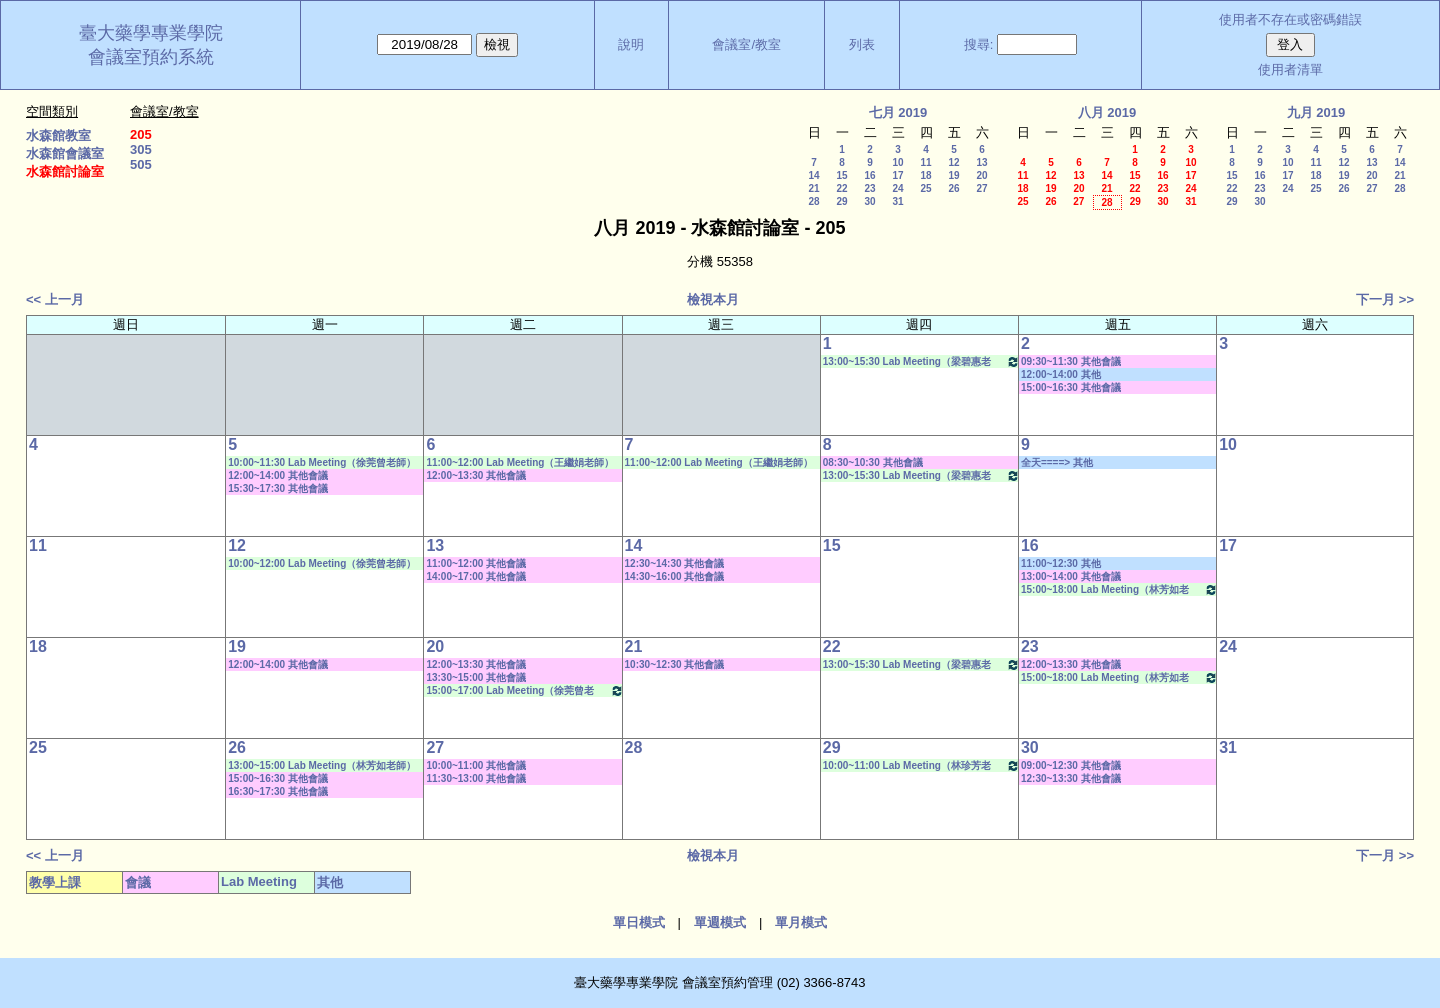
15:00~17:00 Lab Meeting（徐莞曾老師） (524, 690)
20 (981, 175)
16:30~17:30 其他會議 (278, 791)
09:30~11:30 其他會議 (1071, 361)
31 (897, 201)
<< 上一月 (55, 299)
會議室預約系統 (151, 57)
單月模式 (801, 922)
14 (813, 175)
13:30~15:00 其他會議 (476, 677)
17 (897, 175)
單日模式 (639, 922)
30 (869, 201)
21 (813, 188)
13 (981, 162)
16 (869, 175)
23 (869, 188)
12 (953, 162)
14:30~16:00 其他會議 (675, 576)
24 (897, 188)
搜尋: (979, 44)
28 (813, 201)
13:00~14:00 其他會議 (1071, 576)
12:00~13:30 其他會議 (476, 475)
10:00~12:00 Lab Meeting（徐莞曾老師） (322, 563)
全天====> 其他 (1057, 462)
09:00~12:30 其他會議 (1071, 765)
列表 (862, 44)
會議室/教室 (746, 44)
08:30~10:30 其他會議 (873, 462)
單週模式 (720, 922)
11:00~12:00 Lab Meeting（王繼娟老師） (520, 462)
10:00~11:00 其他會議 (476, 765)
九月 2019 (1316, 112)
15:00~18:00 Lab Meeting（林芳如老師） (1119, 589)
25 (925, 188)
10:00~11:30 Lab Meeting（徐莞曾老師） (322, 462)
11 (925, 162)
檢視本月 (713, 299)
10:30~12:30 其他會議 (675, 664)
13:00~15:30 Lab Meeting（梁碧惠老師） (921, 361)
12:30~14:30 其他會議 (675, 563)
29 (841, 201)
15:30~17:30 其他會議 (278, 488)
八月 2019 (1107, 112)
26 (953, 188)
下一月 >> (1385, 299)
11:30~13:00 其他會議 (476, 778)
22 (841, 188)
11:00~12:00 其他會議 (476, 563)
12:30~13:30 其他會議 (1071, 778)
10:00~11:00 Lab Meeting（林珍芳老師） (921, 765)
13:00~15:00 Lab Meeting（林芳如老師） (322, 765)
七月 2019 (898, 112)
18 (925, 175)
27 (981, 188)
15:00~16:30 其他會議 (1071, 387)
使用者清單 (1290, 69)
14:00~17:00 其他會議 (476, 576)
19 (953, 175)
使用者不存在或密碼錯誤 (1290, 19)
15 (841, 175)
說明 (631, 44)
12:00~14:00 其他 (1061, 374)
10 (897, 162)
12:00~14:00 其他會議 (278, 475)
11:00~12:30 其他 (1061, 563)
